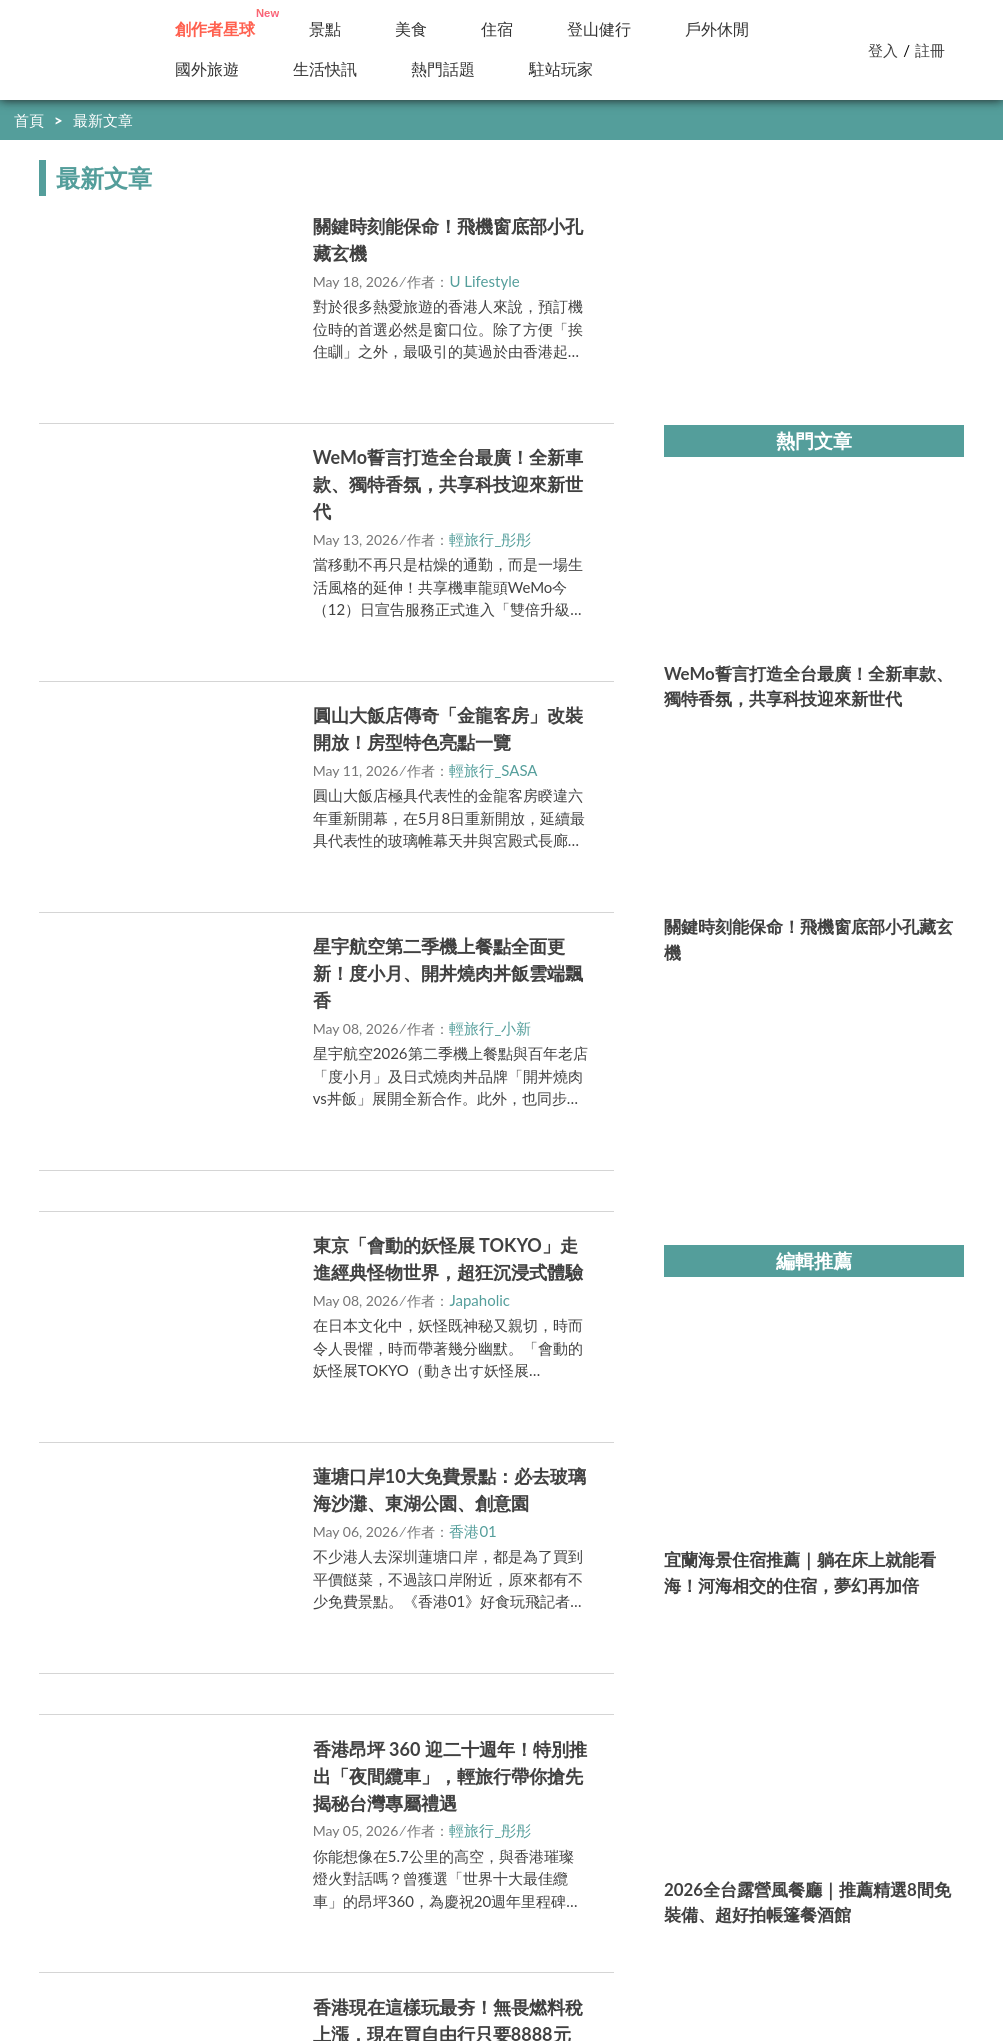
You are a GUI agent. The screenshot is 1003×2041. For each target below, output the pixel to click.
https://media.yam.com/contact (456, 1970)
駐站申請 (280, 1862)
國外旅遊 (332, 69)
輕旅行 (73, 50)
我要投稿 (196, 1862)
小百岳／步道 (622, 29)
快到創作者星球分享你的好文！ (869, 120)
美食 (418, 29)
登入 (883, 50)
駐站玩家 (561, 69)
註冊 (930, 50)
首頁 (29, 120)
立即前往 (303, 517)
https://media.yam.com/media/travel (447, 1947)
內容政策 (364, 1862)
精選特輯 (214, 69)
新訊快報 (450, 69)
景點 (332, 29)
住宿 (504, 29)
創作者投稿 (215, 29)
